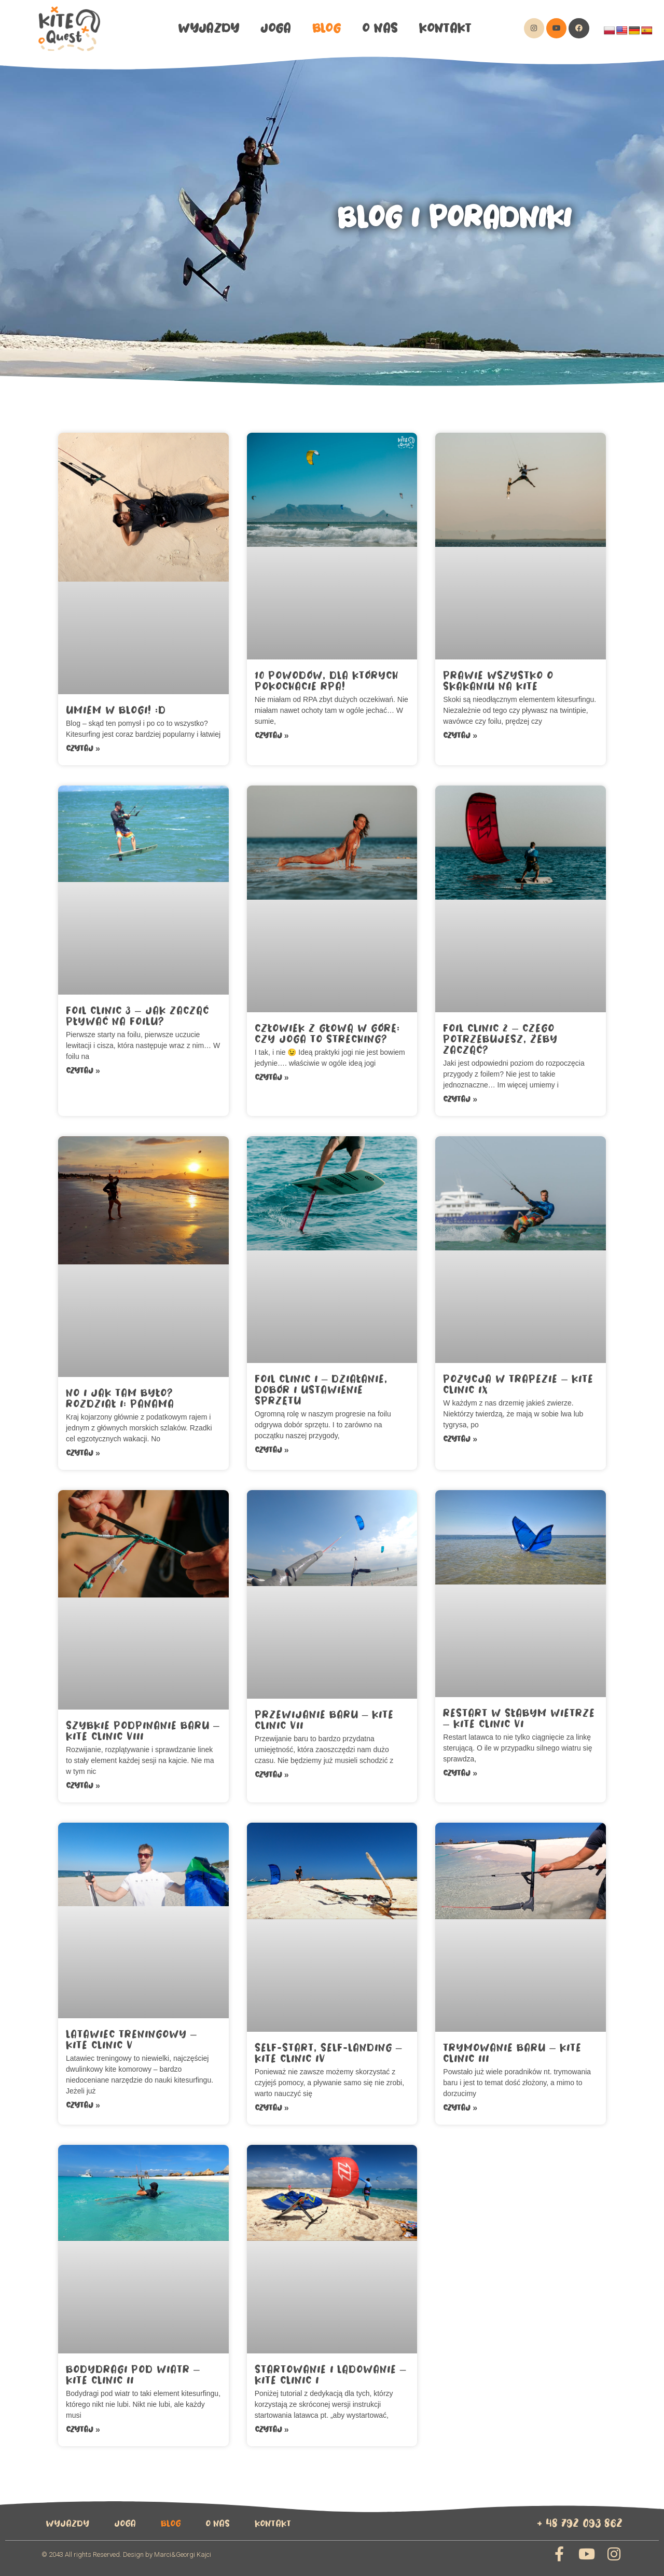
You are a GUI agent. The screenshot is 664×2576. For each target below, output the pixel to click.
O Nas (380, 28)
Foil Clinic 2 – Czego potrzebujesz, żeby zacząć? (500, 1039)
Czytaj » (83, 748)
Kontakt (445, 28)
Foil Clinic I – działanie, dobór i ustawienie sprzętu (321, 1390)
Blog (326, 28)
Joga (275, 28)
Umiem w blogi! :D (116, 710)
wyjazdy (208, 28)
